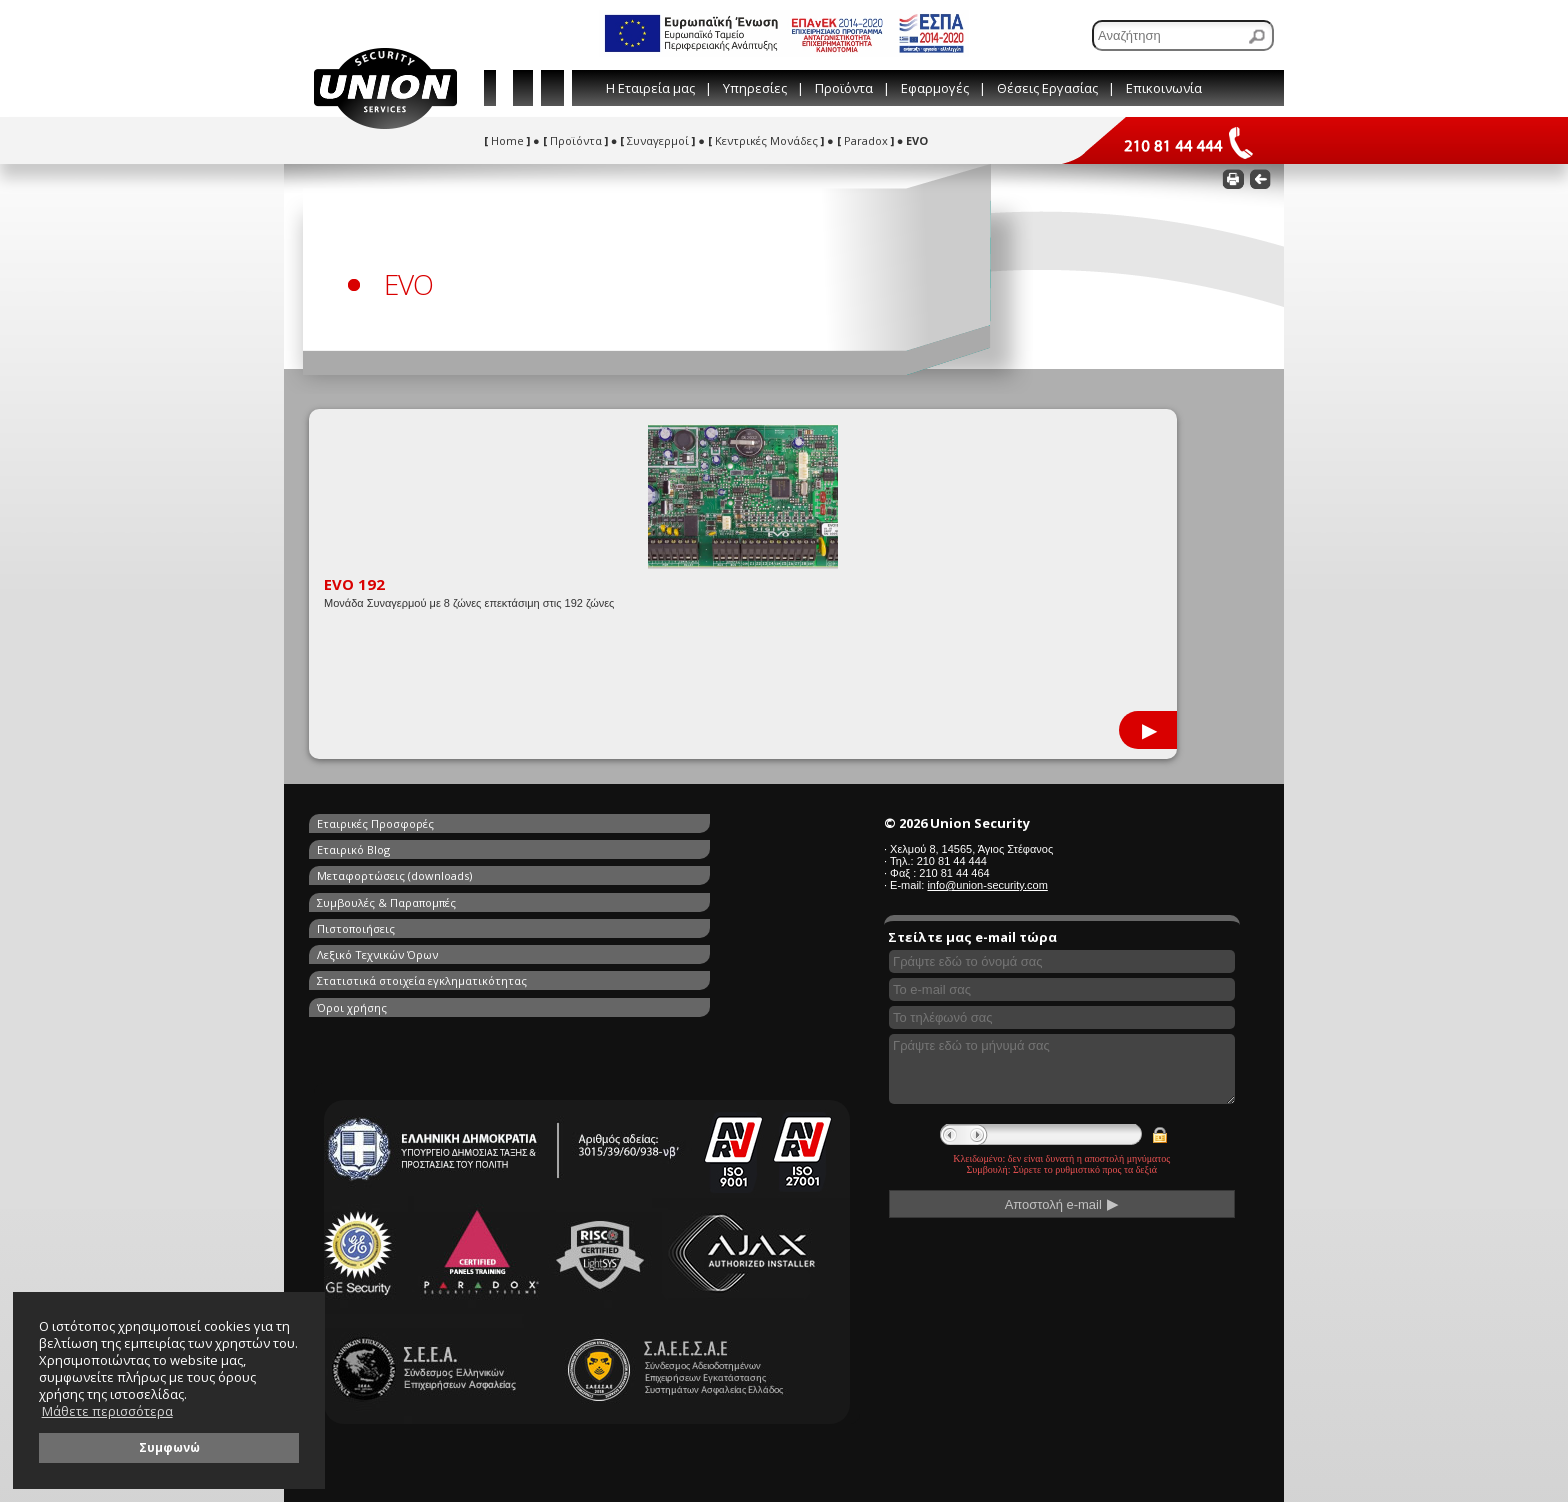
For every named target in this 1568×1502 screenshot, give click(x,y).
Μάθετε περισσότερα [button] (107, 1411)
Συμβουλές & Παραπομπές (619, 846)
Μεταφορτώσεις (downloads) (394, 846)
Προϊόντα (844, 88)
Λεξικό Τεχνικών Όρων (610, 869)
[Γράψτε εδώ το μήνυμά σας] (1062, 1069)
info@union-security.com (987, 885)
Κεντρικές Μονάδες (766, 140)
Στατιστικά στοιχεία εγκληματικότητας (422, 892)
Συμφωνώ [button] (169, 1447)
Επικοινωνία (1164, 88)
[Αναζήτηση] (1183, 35)
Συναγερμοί (657, 140)
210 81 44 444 (952, 861)
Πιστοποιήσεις (356, 869)
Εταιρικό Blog (586, 823)
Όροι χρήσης (585, 892)
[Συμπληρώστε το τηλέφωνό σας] (1062, 1017)
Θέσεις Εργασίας (1047, 88)
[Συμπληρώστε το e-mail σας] (1062, 989)
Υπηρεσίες (755, 88)
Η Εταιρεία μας (650, 88)
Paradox (865, 140)
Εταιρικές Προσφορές (375, 823)
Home (507, 140)
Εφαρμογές (935, 88)
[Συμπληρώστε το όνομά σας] (1062, 961)
